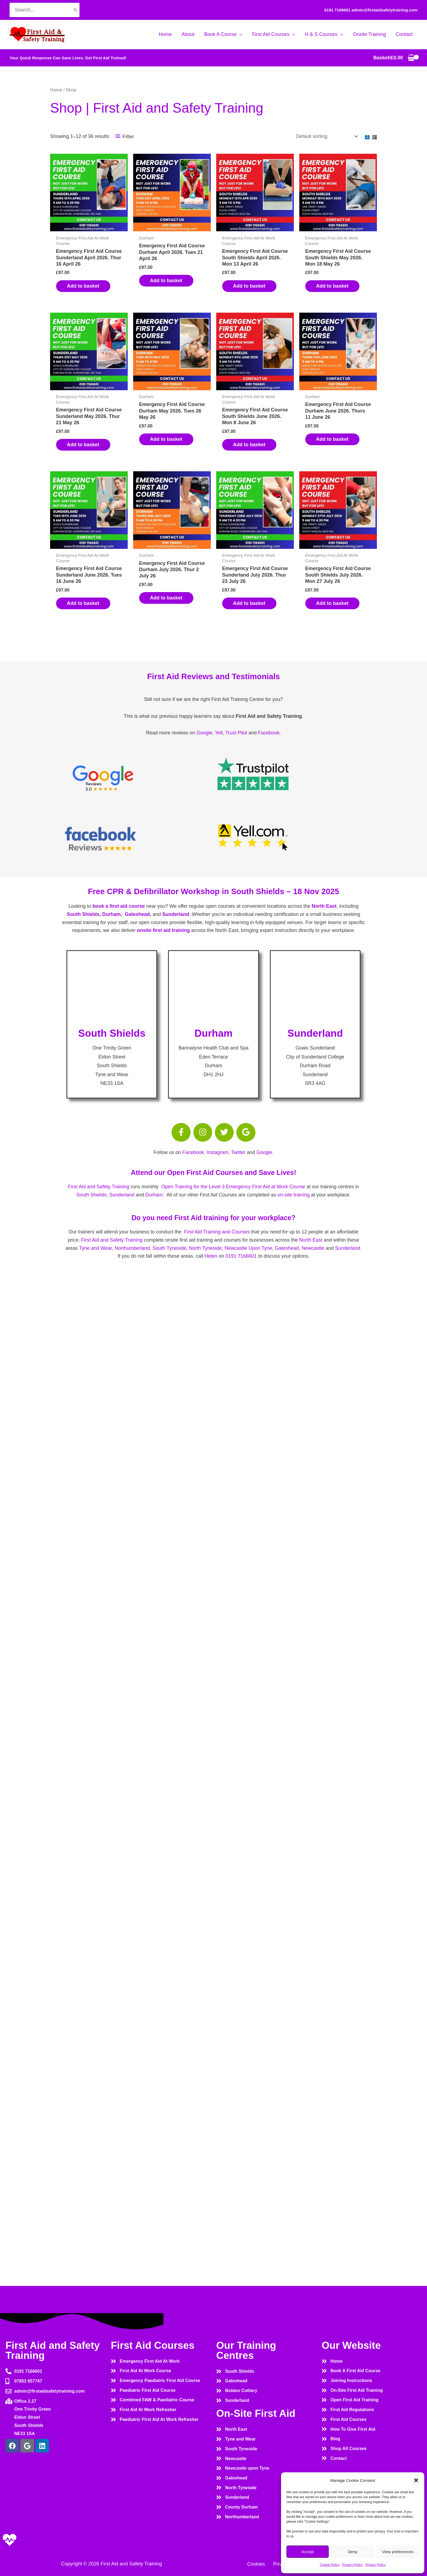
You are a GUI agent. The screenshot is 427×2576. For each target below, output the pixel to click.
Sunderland (175, 914)
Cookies (256, 2564)
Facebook (269, 732)
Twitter (238, 1152)
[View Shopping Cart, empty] (394, 57)
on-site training (293, 1195)
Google (204, 732)
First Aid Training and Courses (217, 1232)
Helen (211, 1256)
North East (324, 906)
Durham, (112, 914)
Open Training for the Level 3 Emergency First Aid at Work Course (233, 1187)
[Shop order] (325, 136)
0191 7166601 (337, 10)
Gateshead (137, 914)
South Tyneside (169, 1248)
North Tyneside (205, 1248)
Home (56, 90)
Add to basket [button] (83, 286)
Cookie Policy (330, 2565)
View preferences (398, 2551)
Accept (307, 2551)
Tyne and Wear (95, 1248)
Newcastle (312, 1248)
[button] (416, 2480)
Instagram (217, 1152)
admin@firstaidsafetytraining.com (384, 10)
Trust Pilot (236, 732)
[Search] (75, 10)
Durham (154, 1195)
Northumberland (132, 1248)
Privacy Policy (352, 2565)
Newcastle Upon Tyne (248, 1248)
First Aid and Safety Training (98, 1187)
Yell (218, 732)
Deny (352, 2551)
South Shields (83, 914)
